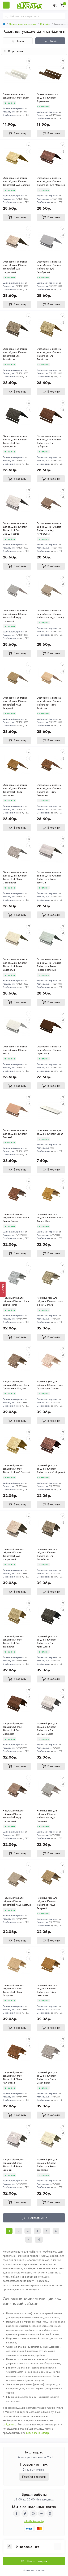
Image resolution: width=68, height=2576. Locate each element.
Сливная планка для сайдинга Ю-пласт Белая (16, 95)
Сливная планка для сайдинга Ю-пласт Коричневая (47, 97)
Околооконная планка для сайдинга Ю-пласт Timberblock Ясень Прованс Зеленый (49, 965)
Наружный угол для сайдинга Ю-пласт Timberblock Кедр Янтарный (47, 1903)
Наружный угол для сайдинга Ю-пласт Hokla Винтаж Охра (50, 1217)
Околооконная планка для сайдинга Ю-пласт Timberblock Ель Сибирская (49, 441)
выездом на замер (37, 2433)
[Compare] (28, 67)
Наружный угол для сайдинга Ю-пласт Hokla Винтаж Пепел (16, 1301)
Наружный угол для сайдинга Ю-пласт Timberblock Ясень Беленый (13, 2165)
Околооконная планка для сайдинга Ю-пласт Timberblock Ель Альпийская (15, 354)
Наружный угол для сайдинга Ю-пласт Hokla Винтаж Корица (16, 1217)
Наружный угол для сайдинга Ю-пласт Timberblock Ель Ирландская (47, 1641)
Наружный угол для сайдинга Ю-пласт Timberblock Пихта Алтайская (13, 1990)
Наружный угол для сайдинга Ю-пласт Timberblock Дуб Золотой (16, 1468)
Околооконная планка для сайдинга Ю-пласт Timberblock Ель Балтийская (49, 354)
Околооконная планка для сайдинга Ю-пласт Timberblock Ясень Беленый (49, 877)
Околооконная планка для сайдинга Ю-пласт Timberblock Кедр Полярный (15, 616)
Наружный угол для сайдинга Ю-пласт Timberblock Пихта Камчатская (13, 2077)
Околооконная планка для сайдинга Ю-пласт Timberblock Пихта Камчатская (49, 790)
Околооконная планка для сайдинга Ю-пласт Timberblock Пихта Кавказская (15, 790)
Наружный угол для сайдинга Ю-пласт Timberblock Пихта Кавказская (47, 1990)
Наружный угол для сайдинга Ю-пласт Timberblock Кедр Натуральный (13, 1816)
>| (38, 2240)
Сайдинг (45, 24)
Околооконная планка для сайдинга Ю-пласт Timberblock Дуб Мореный (51, 181)
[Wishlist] (28, 61)
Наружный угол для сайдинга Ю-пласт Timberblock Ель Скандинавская (47, 1729)
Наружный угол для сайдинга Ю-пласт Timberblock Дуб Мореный (51, 1468)
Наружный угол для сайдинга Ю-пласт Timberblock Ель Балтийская (13, 1641)
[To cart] (17, 133)
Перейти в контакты (34, 2477)
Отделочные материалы (22, 24)
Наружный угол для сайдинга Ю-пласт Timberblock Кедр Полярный (47, 1816)
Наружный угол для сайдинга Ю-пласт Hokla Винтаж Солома (50, 1301)
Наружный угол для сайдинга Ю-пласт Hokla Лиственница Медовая (16, 1385)
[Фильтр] (3, 1289)
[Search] (6, 16)
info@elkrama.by (34, 2521)
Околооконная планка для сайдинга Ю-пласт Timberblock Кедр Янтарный (15, 703)
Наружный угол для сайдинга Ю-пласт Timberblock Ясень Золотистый (47, 2165)
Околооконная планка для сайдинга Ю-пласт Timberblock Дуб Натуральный (15, 267)
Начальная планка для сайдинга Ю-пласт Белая (50, 1132)
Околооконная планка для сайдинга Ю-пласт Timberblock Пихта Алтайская (49, 703)
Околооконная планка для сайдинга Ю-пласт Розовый (15, 1134)
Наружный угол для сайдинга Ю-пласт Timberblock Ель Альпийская (47, 1554)
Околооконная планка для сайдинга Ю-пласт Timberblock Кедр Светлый (51, 614)
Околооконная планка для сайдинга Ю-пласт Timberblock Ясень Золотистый (15, 965)
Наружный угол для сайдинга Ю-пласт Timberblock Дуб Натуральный (13, 1554)
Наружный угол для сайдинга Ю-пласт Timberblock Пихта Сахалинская (47, 2077)
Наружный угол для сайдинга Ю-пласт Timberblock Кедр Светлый (17, 1901)
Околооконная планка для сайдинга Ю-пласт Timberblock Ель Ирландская (15, 441)
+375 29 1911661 (35, 2470)
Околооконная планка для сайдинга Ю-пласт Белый (15, 1050)
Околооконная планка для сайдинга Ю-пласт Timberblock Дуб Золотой (16, 181)
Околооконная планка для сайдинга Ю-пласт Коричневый (49, 1050)
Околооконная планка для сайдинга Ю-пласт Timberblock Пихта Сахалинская (15, 877)
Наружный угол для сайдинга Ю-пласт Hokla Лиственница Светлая (50, 1385)
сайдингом (9, 2424)
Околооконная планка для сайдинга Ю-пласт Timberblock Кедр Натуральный (49, 528)
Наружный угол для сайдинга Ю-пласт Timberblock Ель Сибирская (13, 1729)
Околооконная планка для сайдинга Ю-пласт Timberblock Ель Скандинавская (15, 528)
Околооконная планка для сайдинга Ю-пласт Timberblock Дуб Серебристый (49, 267)
